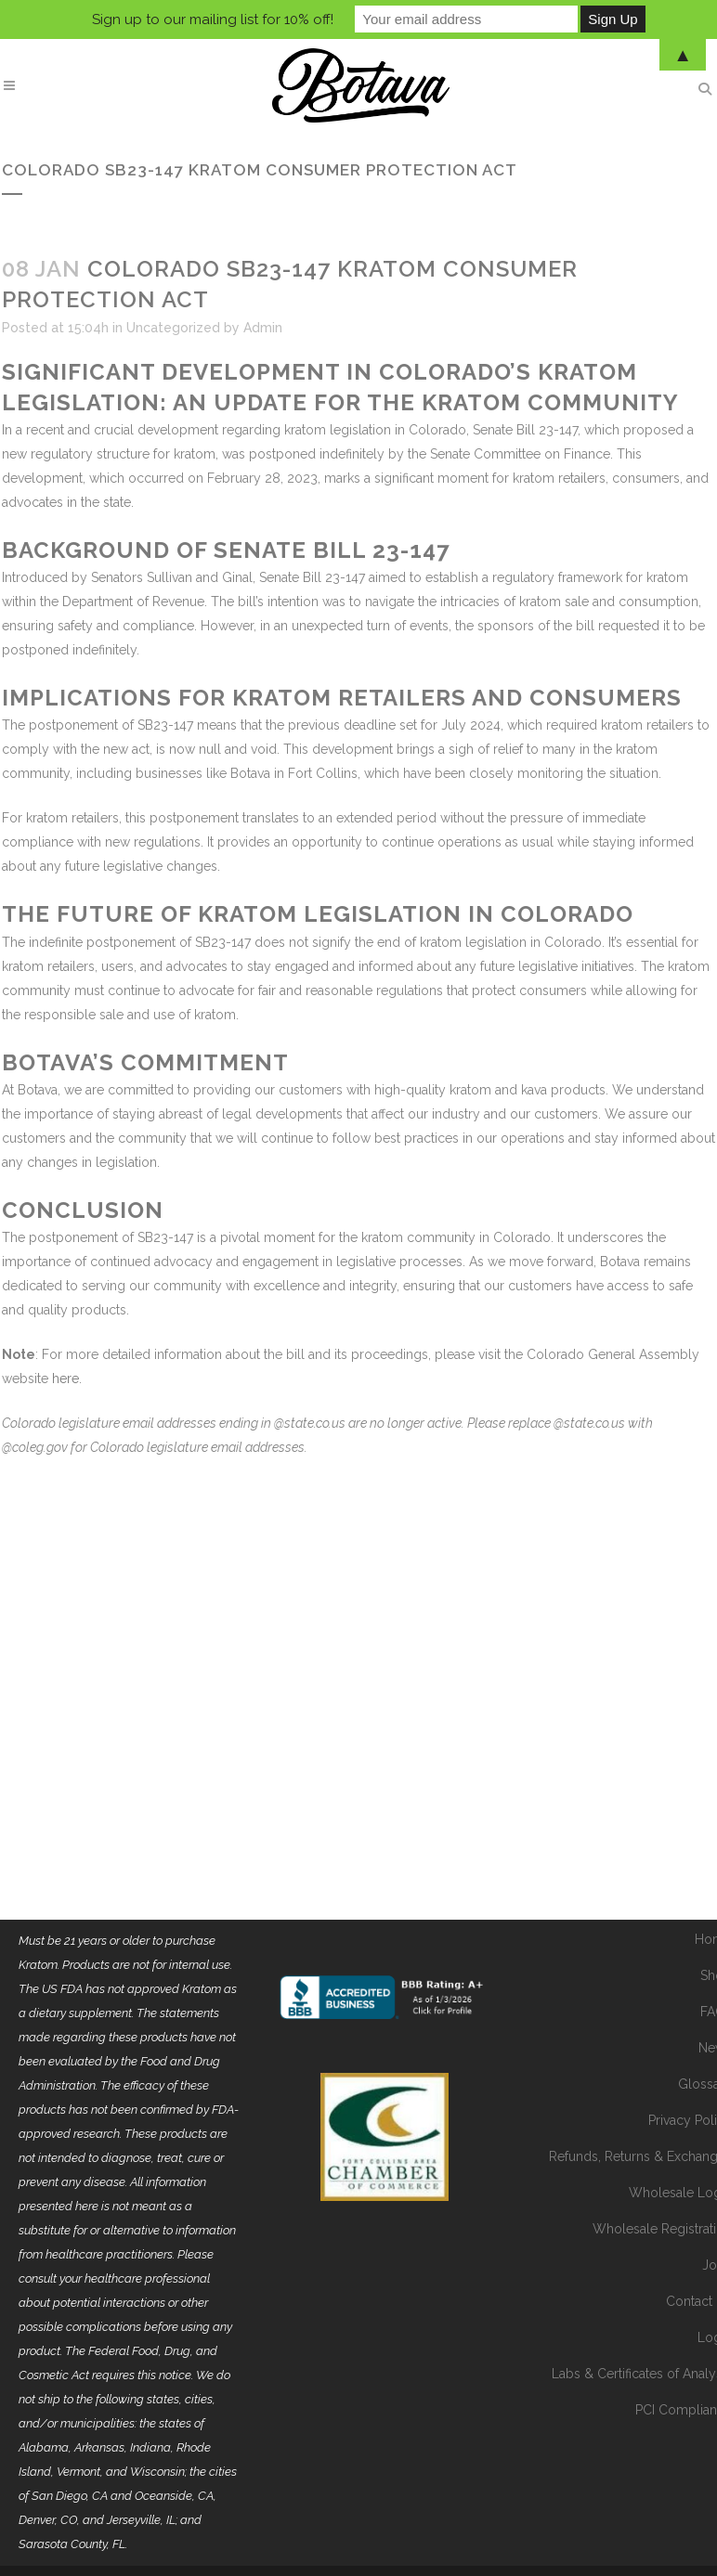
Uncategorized (173, 327)
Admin (262, 327)
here (65, 1378)
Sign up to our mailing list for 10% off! (212, 19)
